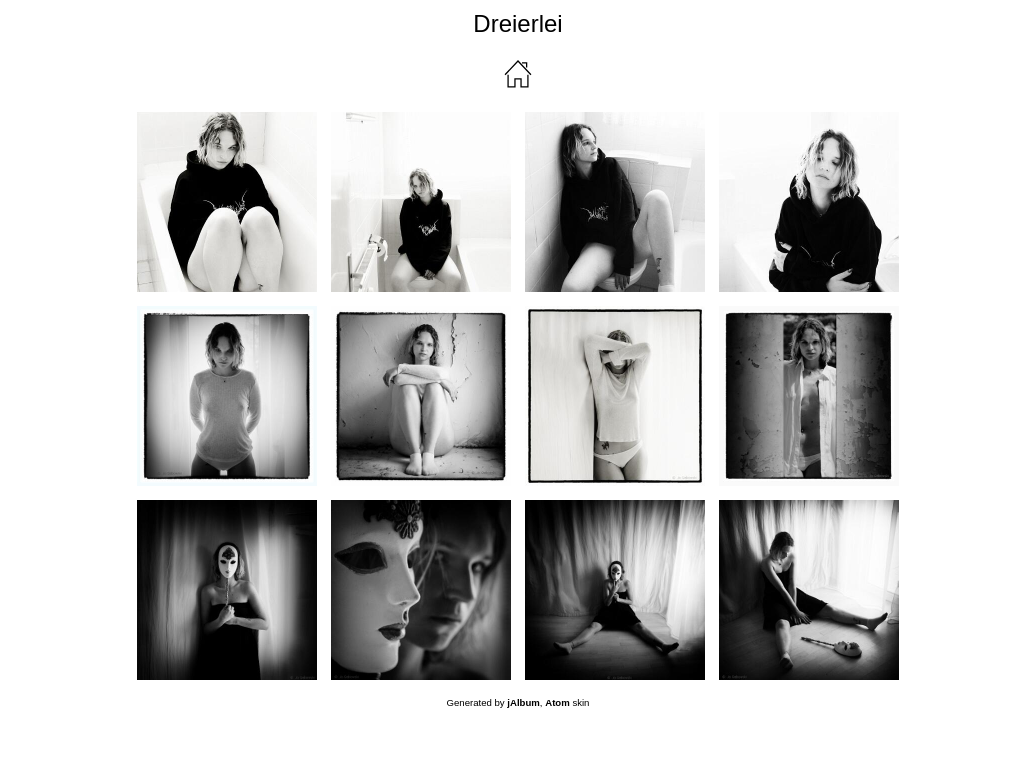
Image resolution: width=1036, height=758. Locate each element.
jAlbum (523, 702)
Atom (557, 702)
